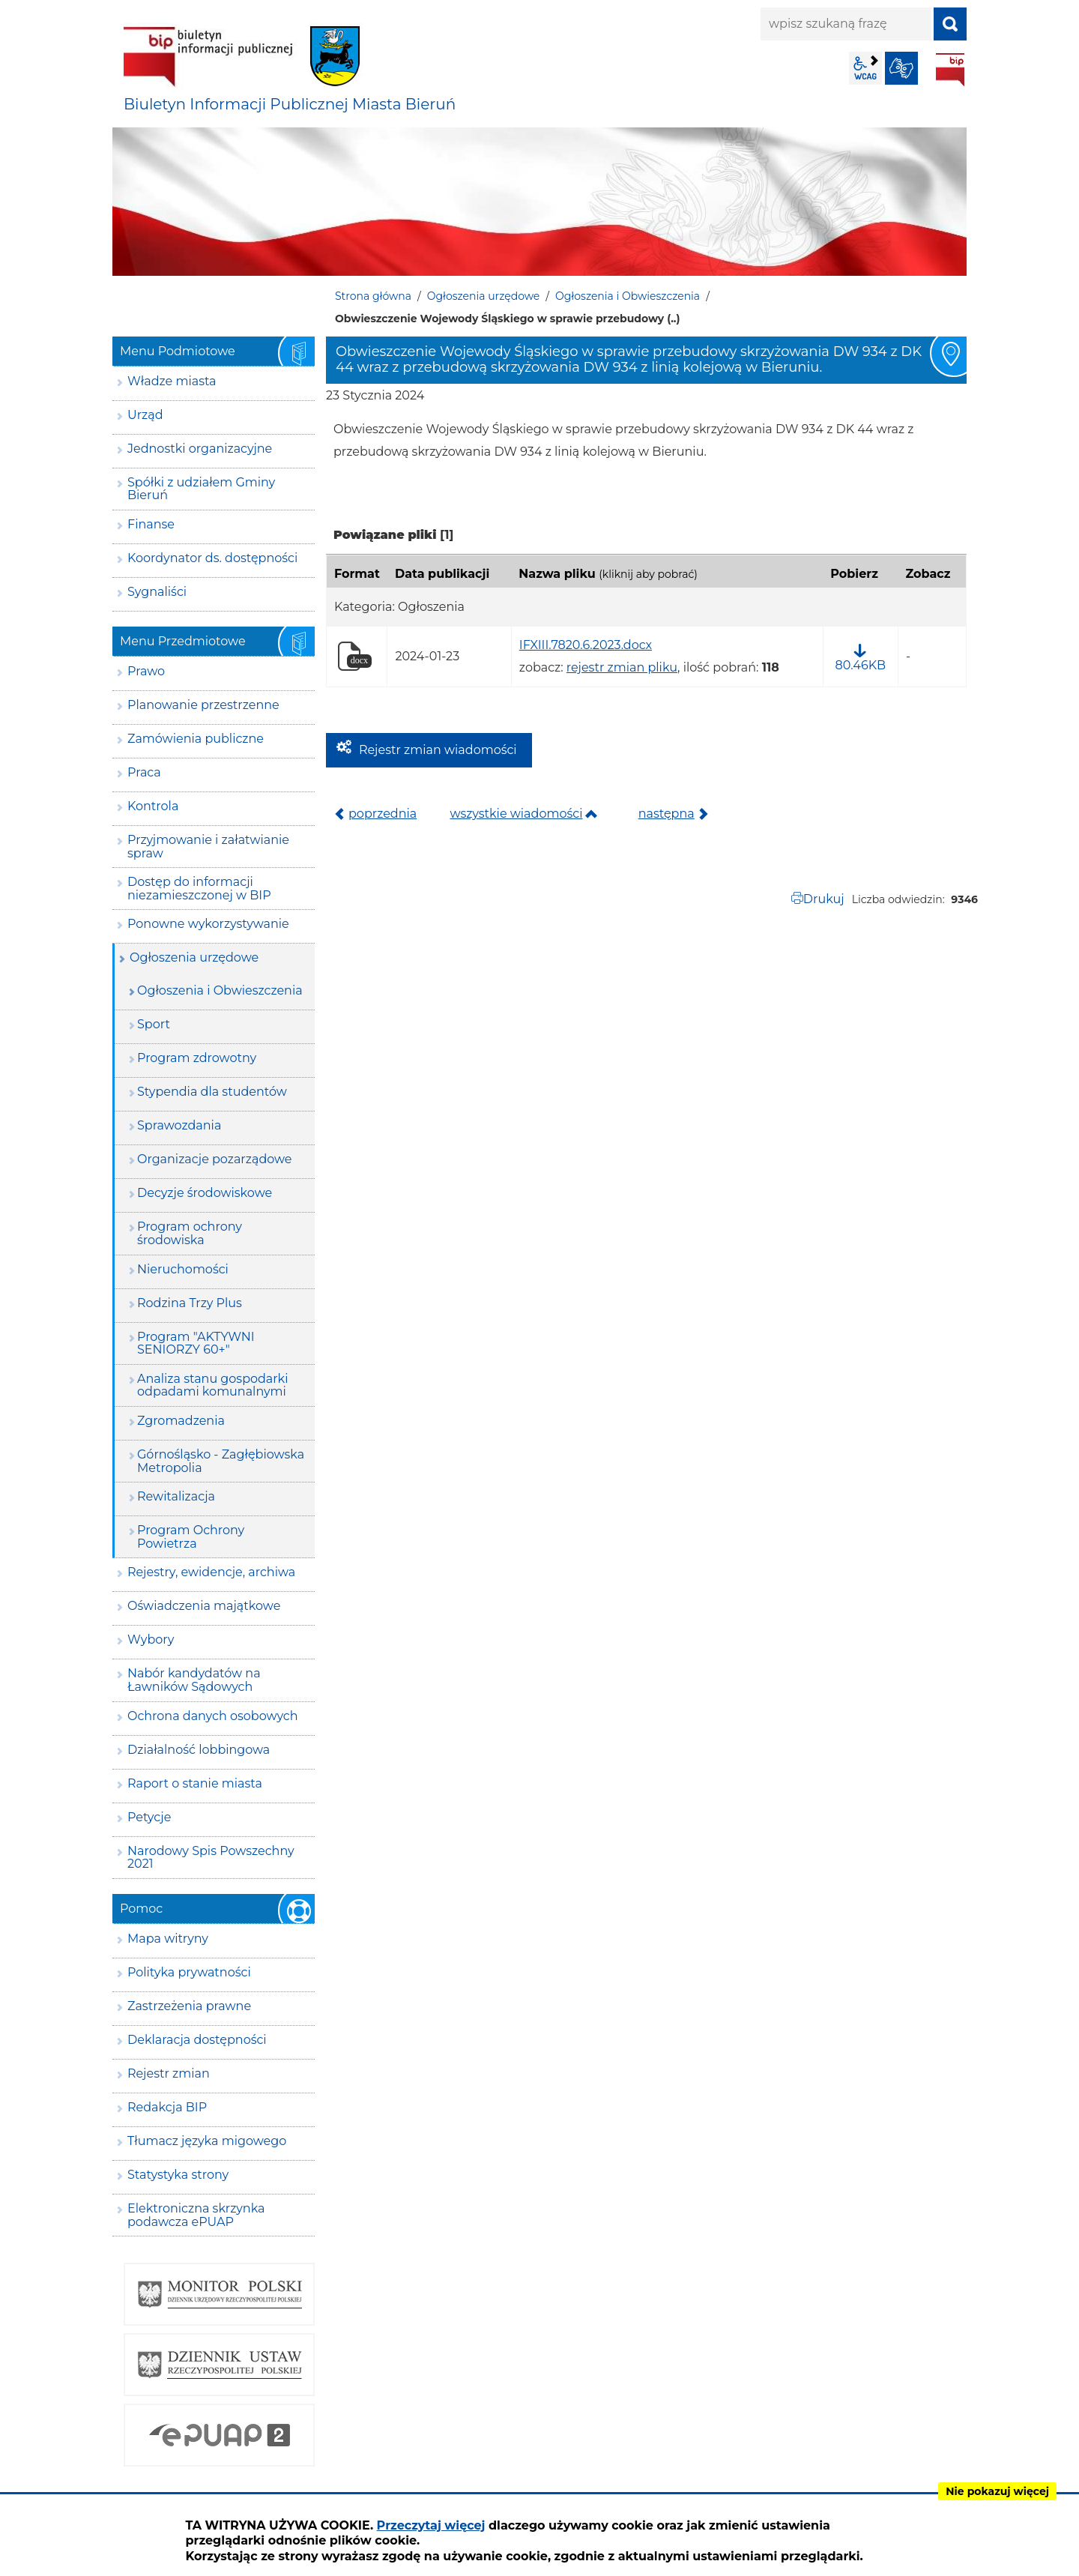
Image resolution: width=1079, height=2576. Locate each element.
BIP (950, 69)
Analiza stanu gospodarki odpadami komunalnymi (212, 1385)
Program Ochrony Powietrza (190, 1537)
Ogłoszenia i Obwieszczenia (627, 296)
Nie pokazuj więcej (997, 2491)
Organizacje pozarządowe (214, 1159)
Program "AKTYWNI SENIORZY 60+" (196, 1343)
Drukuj (823, 899)
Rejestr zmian (168, 2073)
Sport (153, 1024)
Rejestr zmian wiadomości (438, 750)
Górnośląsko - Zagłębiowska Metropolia (220, 1461)
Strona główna (373, 296)
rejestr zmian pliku (621, 667)
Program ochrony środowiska (189, 1233)
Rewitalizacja (176, 1496)
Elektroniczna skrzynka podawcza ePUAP (196, 2215)
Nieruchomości (183, 1269)
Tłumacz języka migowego (206, 2141)
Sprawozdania (179, 1125)
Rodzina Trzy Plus (189, 1303)
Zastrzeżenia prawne (189, 2006)
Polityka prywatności (189, 1972)
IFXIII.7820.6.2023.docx (585, 645)
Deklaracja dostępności (197, 2040)
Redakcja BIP (167, 2107)
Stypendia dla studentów (212, 1092)
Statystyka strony (178, 2175)
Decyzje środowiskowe (204, 1193)
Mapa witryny (167, 1938)
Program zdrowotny (196, 1058)
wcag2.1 (865, 68)
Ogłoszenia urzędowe (483, 296)
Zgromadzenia (181, 1421)
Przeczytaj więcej (431, 2525)
